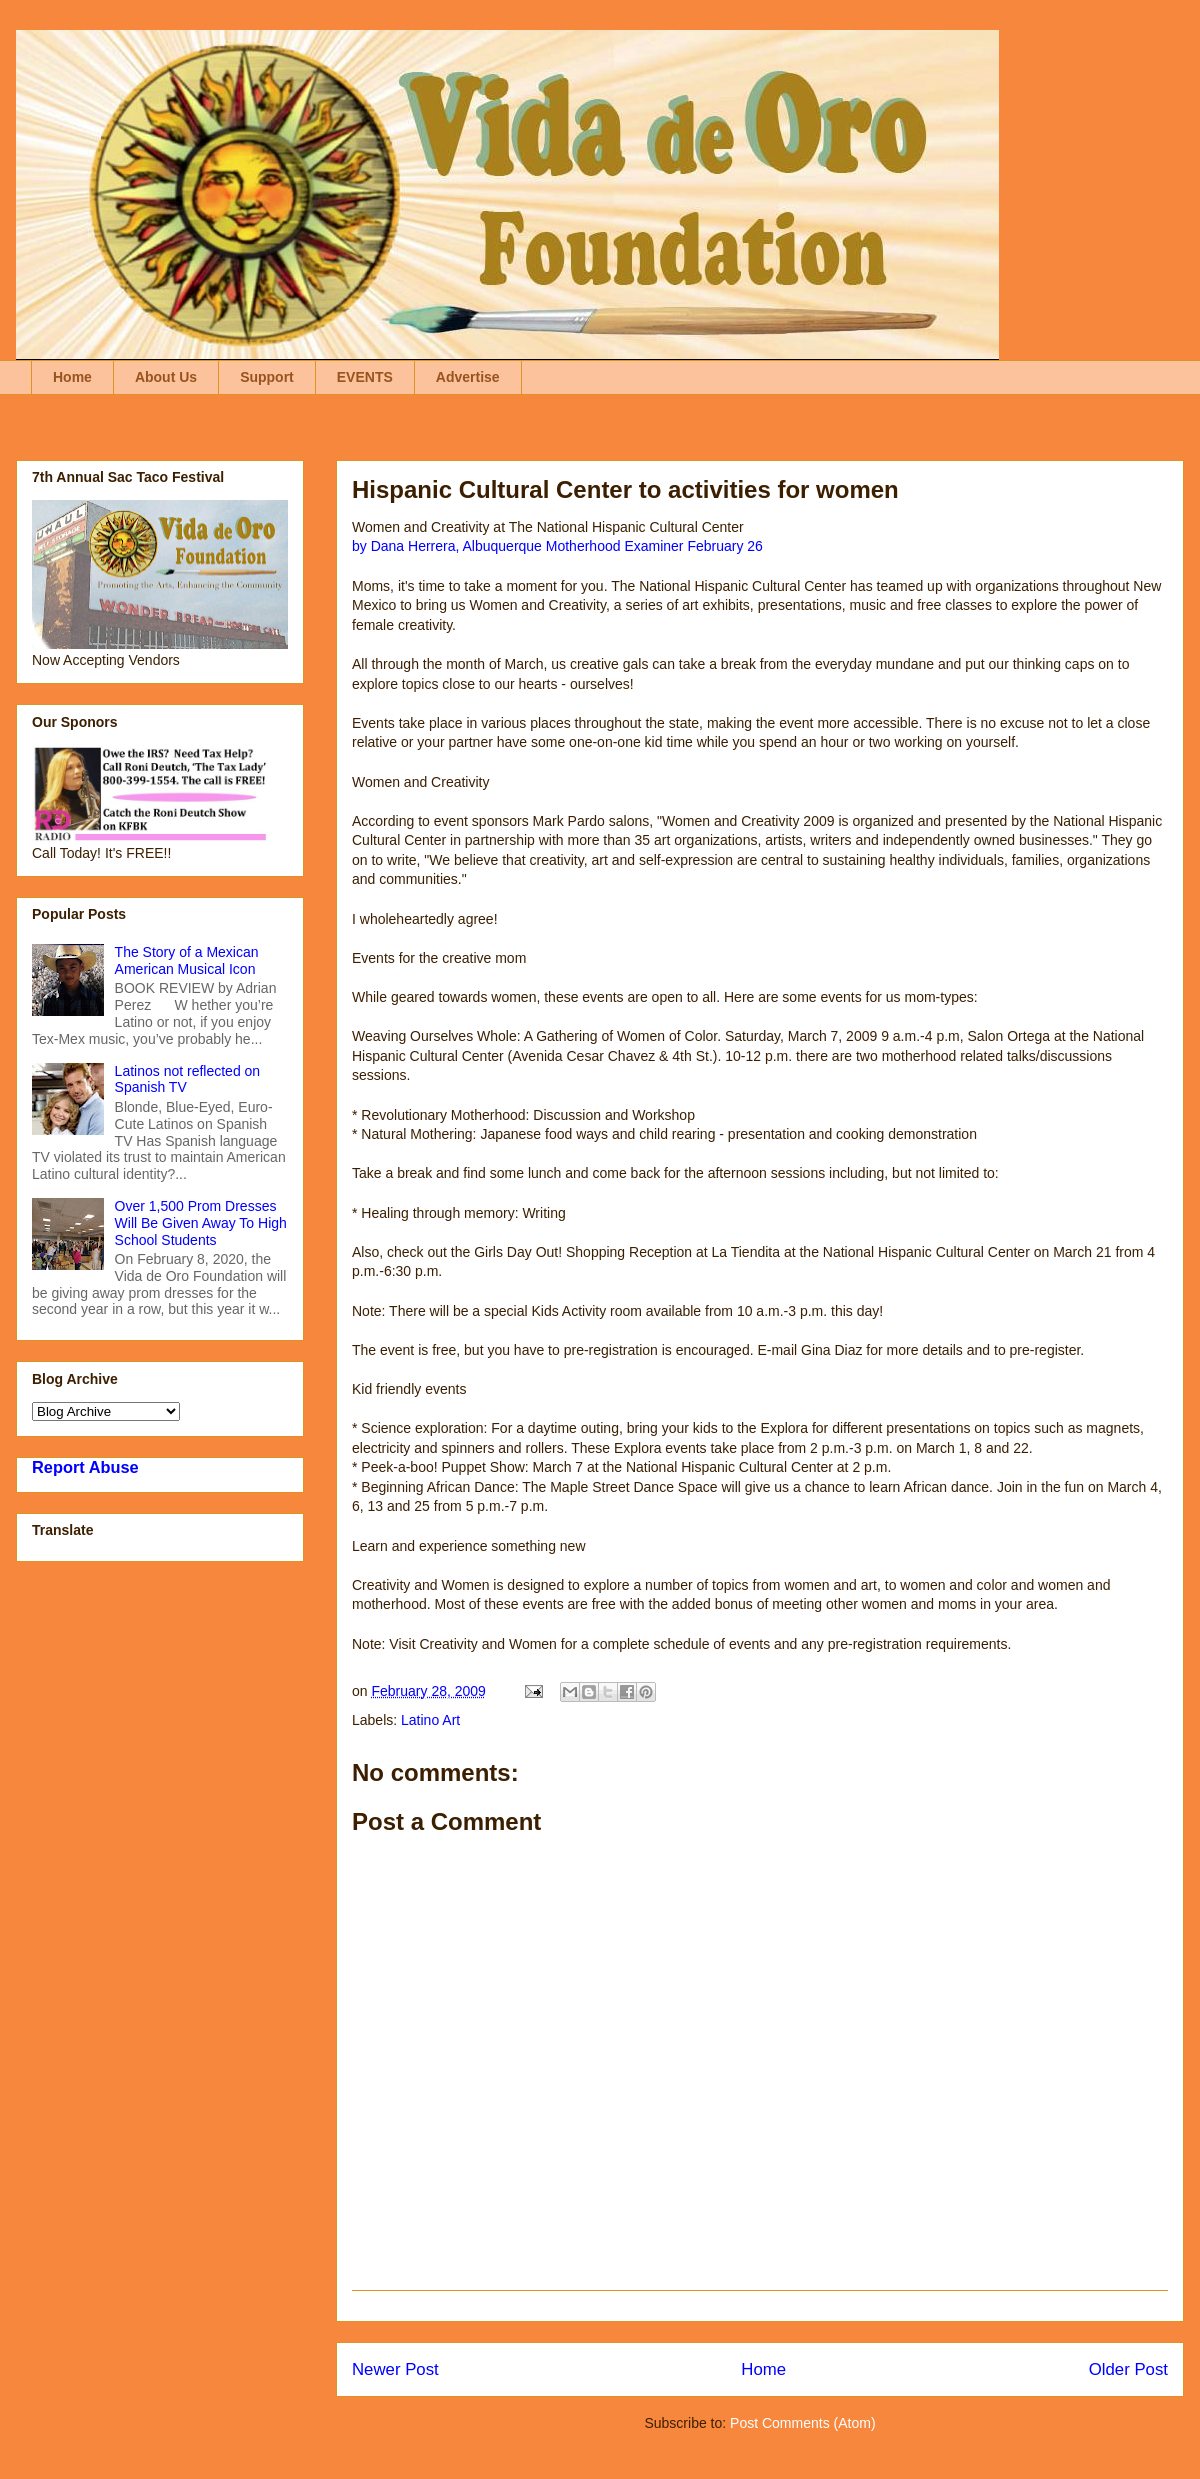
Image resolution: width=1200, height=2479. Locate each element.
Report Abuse (85, 1467)
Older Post (1128, 2369)
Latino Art (430, 1720)
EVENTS (365, 377)
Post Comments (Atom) (802, 2423)
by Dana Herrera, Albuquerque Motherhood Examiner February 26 (557, 546)
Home (72, 377)
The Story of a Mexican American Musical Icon (187, 960)
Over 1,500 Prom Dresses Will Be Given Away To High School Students (201, 1223)
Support (267, 377)
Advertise (468, 377)
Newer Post (395, 2369)
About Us (166, 377)
